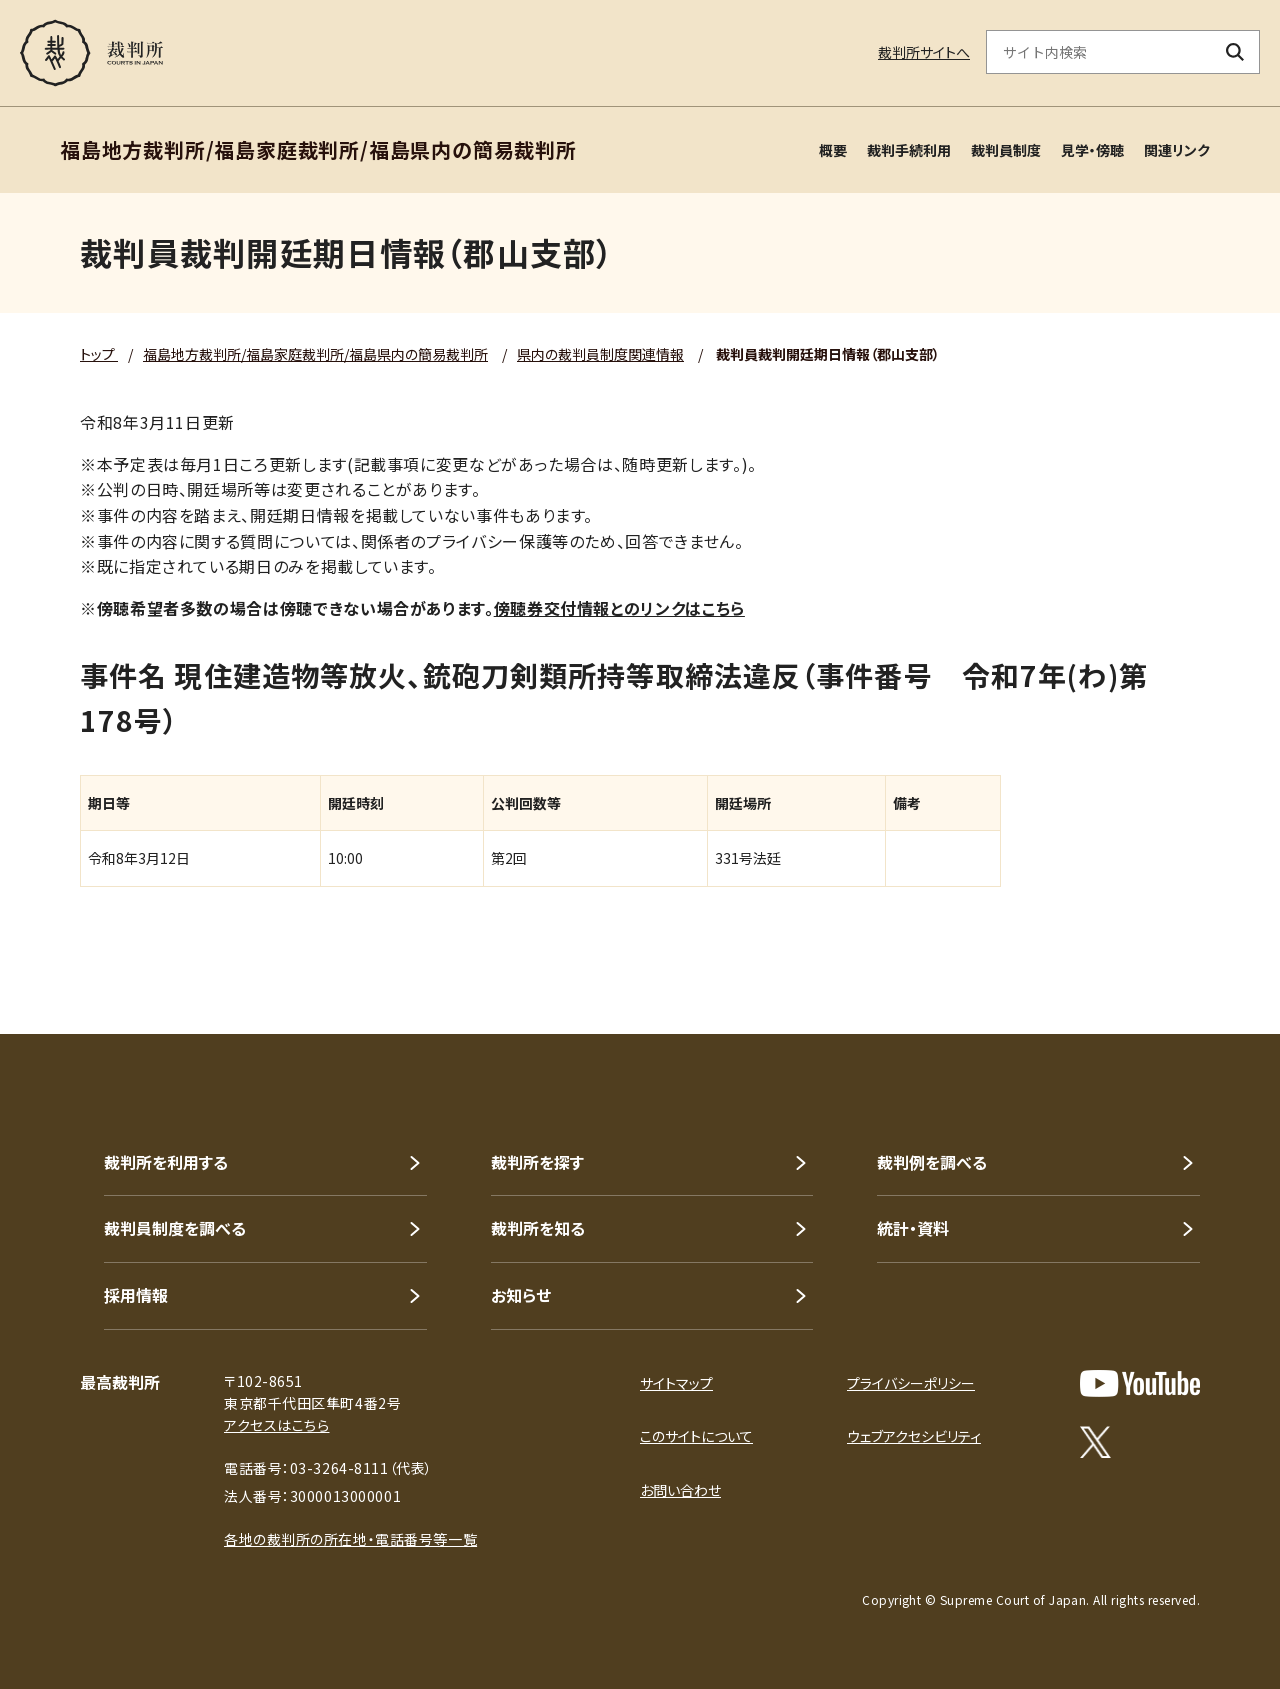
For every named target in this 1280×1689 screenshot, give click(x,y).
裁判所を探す (537, 1162)
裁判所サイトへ (924, 52)
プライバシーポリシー (911, 1383)
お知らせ (521, 1295)
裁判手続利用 (909, 150)
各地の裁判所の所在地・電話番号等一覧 (350, 1539)
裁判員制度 (1006, 150)
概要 (833, 150)
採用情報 (136, 1295)
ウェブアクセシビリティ (914, 1436)
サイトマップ (676, 1383)
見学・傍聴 (1092, 150)
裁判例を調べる (932, 1162)
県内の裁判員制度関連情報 (600, 354)
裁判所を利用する (166, 1162)
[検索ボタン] (1235, 52)
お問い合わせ (680, 1490)
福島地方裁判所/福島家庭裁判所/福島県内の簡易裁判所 (315, 354)
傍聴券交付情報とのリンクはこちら (619, 608)
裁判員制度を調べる (175, 1228)
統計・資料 (913, 1228)
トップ (99, 354)
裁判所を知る (538, 1228)
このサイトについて (696, 1436)
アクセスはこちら (276, 1425)
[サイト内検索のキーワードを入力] (1099, 52)
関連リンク (1177, 150)
